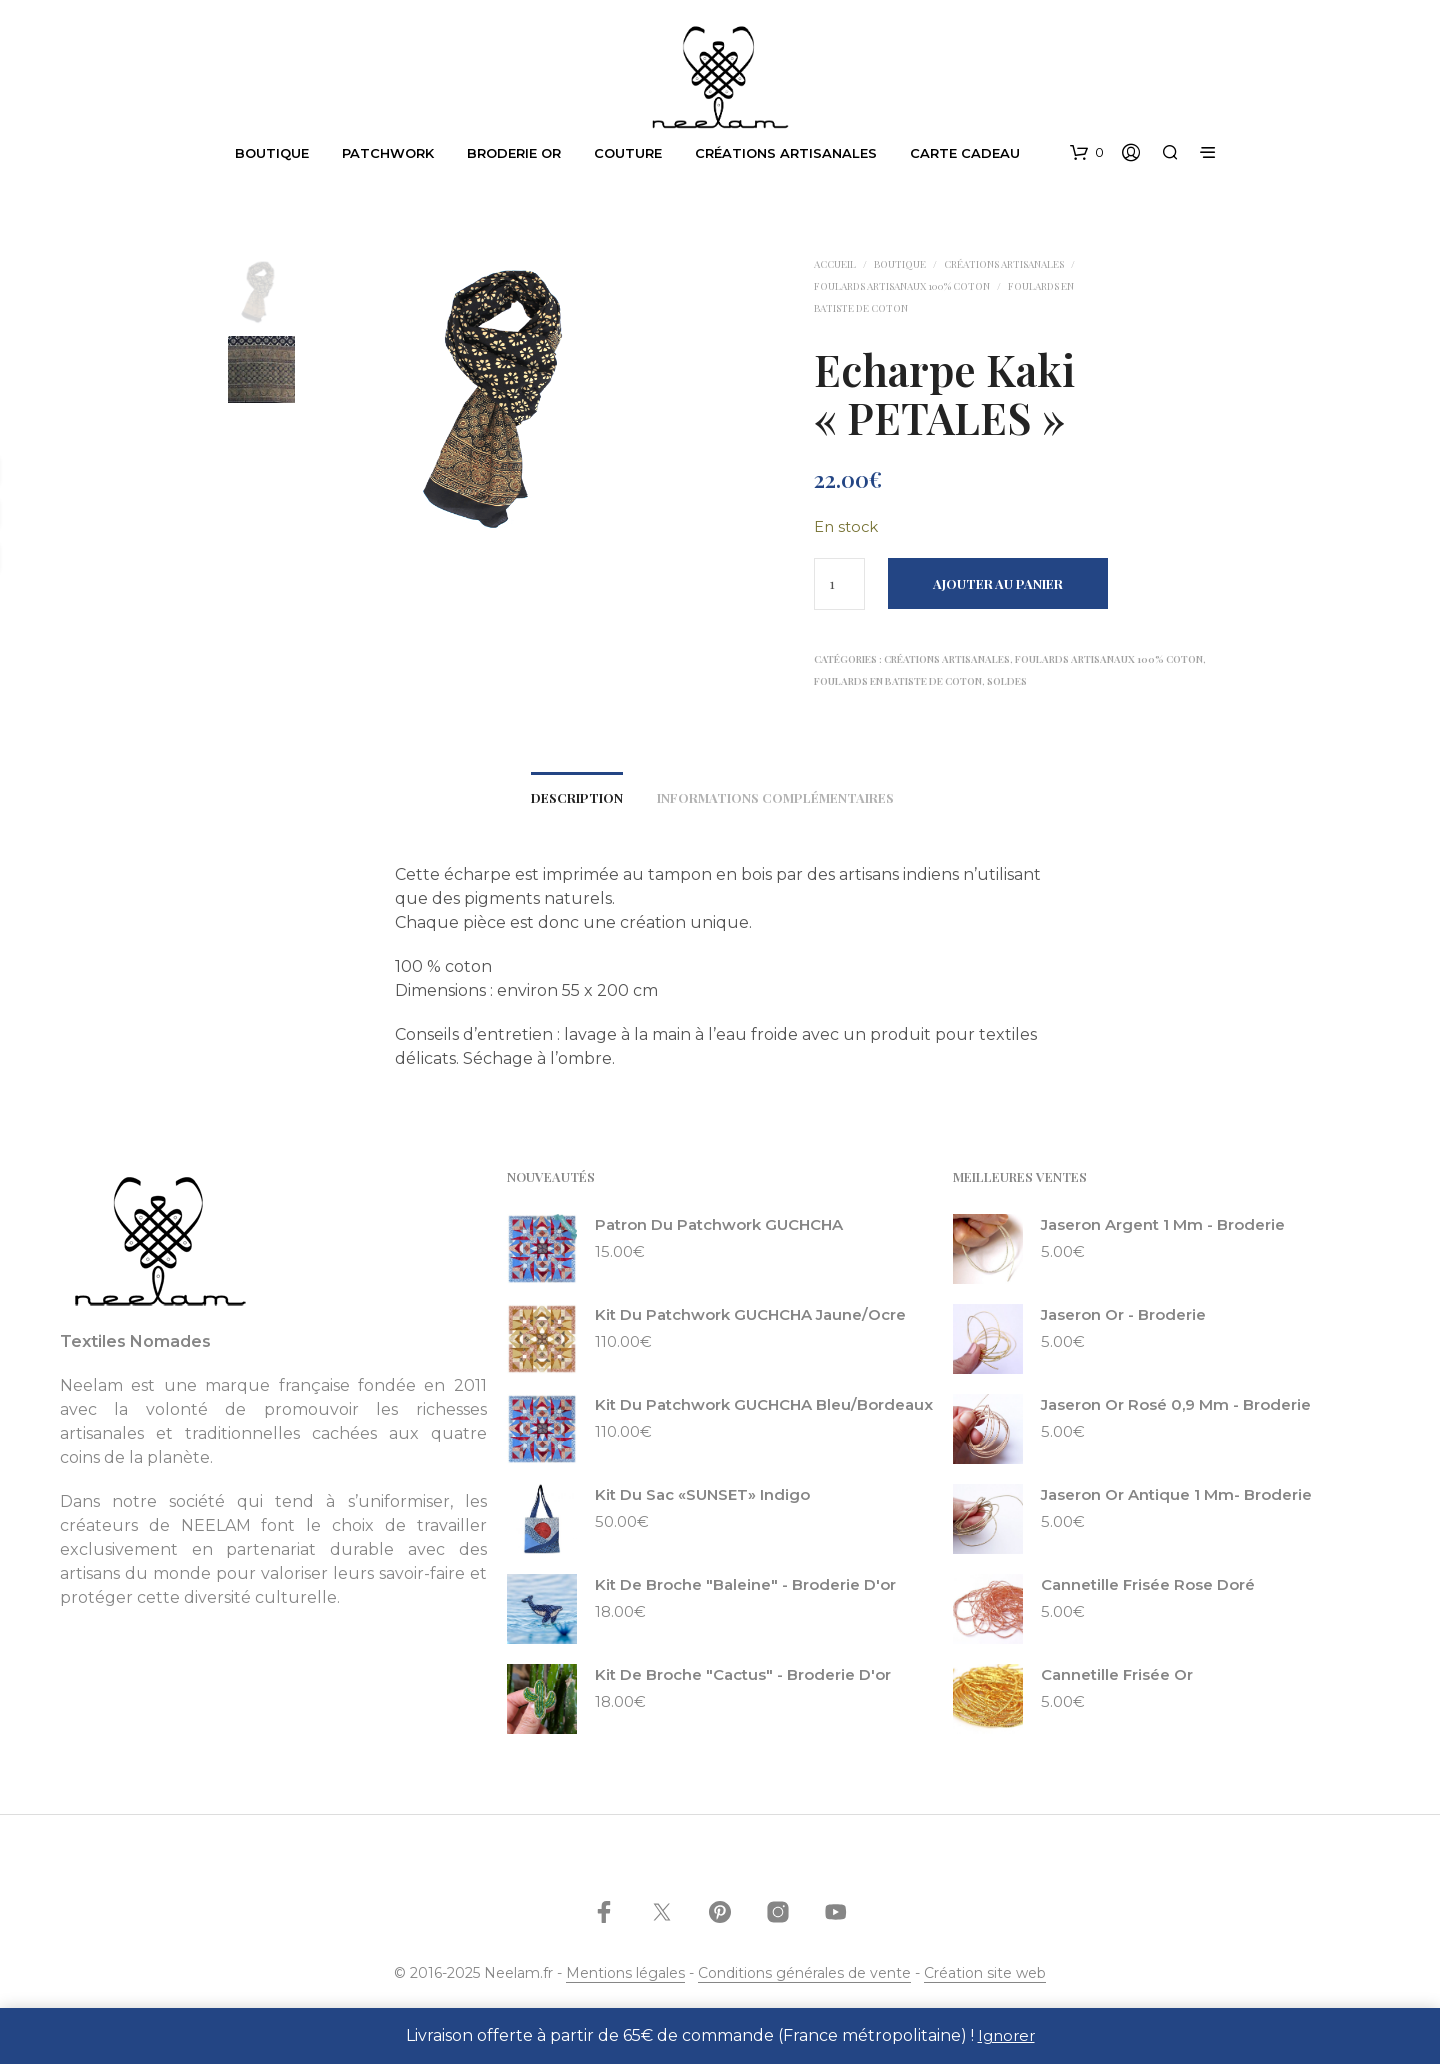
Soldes (1007, 681)
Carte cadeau (967, 153)
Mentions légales (625, 1979)
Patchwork (390, 153)
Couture (630, 153)
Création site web (985, 1979)
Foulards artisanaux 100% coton (902, 286)
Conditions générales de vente (804, 1979)
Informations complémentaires (775, 802)
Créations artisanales (788, 153)
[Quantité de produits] (839, 584)
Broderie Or (516, 153)
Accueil (835, 264)
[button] (1088, 153)
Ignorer (1006, 2035)
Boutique (274, 153)
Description (577, 802)
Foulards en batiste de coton (898, 681)
